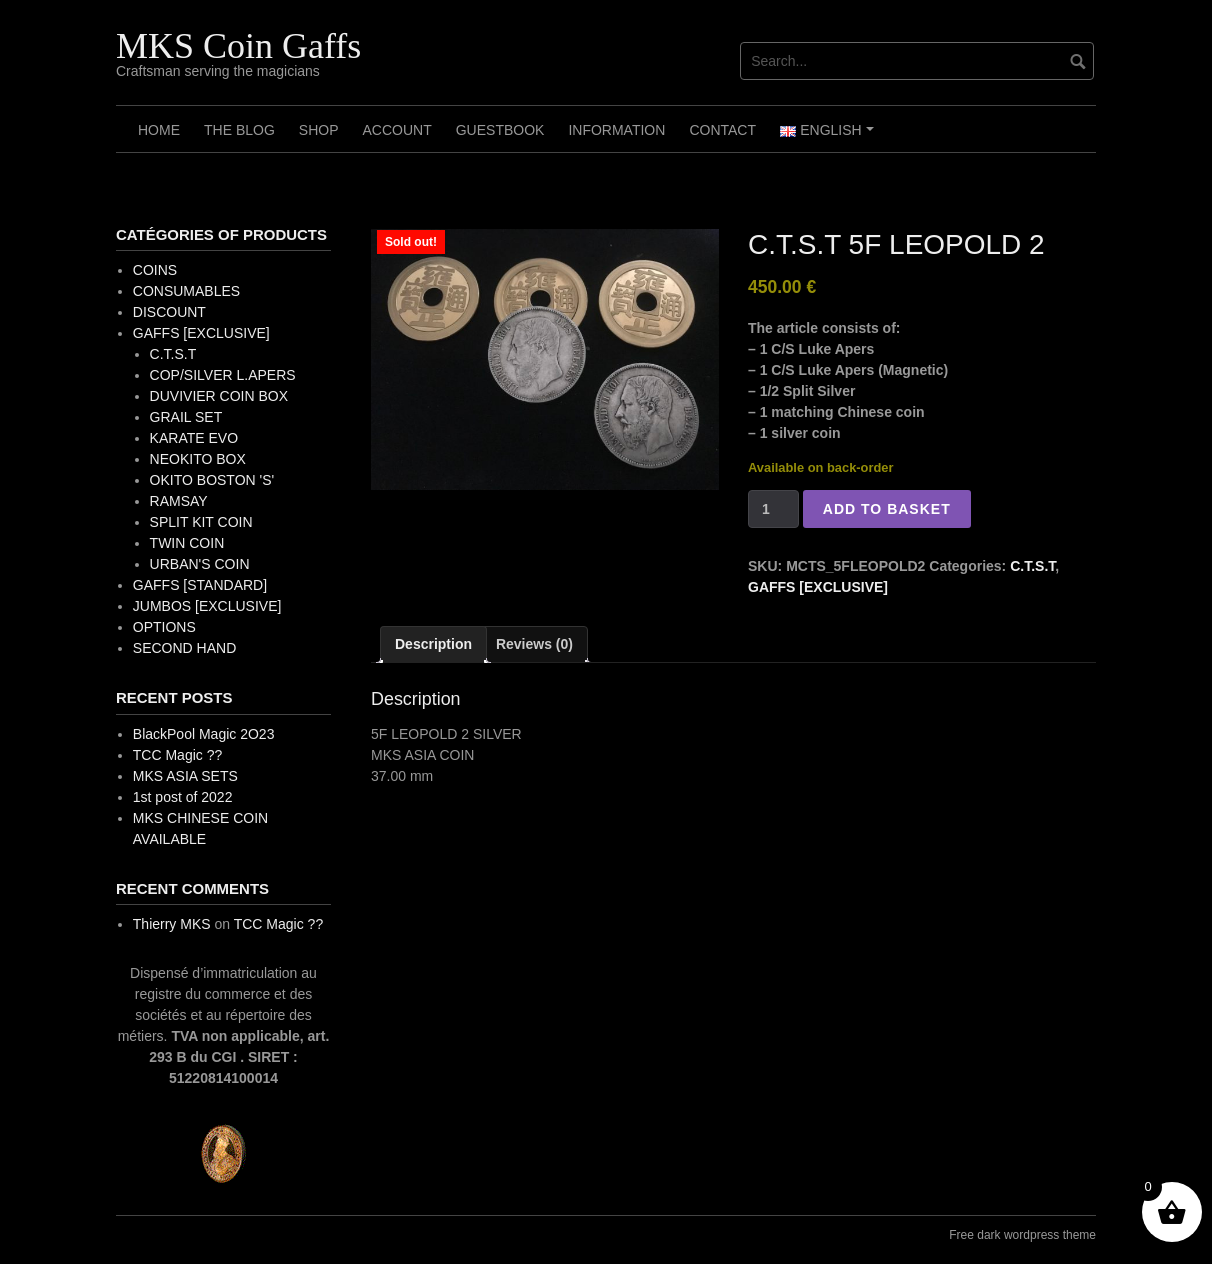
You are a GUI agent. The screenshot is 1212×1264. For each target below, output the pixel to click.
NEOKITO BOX (198, 459)
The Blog (239, 130)
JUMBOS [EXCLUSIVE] (207, 606)
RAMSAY (179, 501)
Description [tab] (433, 644)
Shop (319, 130)
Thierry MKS (172, 924)
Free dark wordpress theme (1022, 1235)
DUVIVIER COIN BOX (219, 396)
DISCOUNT (169, 312)
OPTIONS (164, 627)
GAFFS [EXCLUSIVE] (818, 587)
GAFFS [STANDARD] (200, 585)
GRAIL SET (186, 417)
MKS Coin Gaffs (238, 46)
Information (616, 130)
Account (396, 130)
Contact (722, 130)
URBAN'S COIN (200, 564)
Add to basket (887, 509)
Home (159, 130)
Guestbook (500, 130)
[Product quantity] (773, 509)
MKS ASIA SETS (185, 776)
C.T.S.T (1032, 566)
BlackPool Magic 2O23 (204, 734)
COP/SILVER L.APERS (223, 375)
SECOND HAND (184, 648)
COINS (155, 270)
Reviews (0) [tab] (534, 644)
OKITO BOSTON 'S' (212, 480)
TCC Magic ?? (177, 755)
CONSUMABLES (186, 291)
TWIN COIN (187, 543)
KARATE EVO (194, 438)
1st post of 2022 (183, 797)
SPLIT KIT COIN (201, 522)
